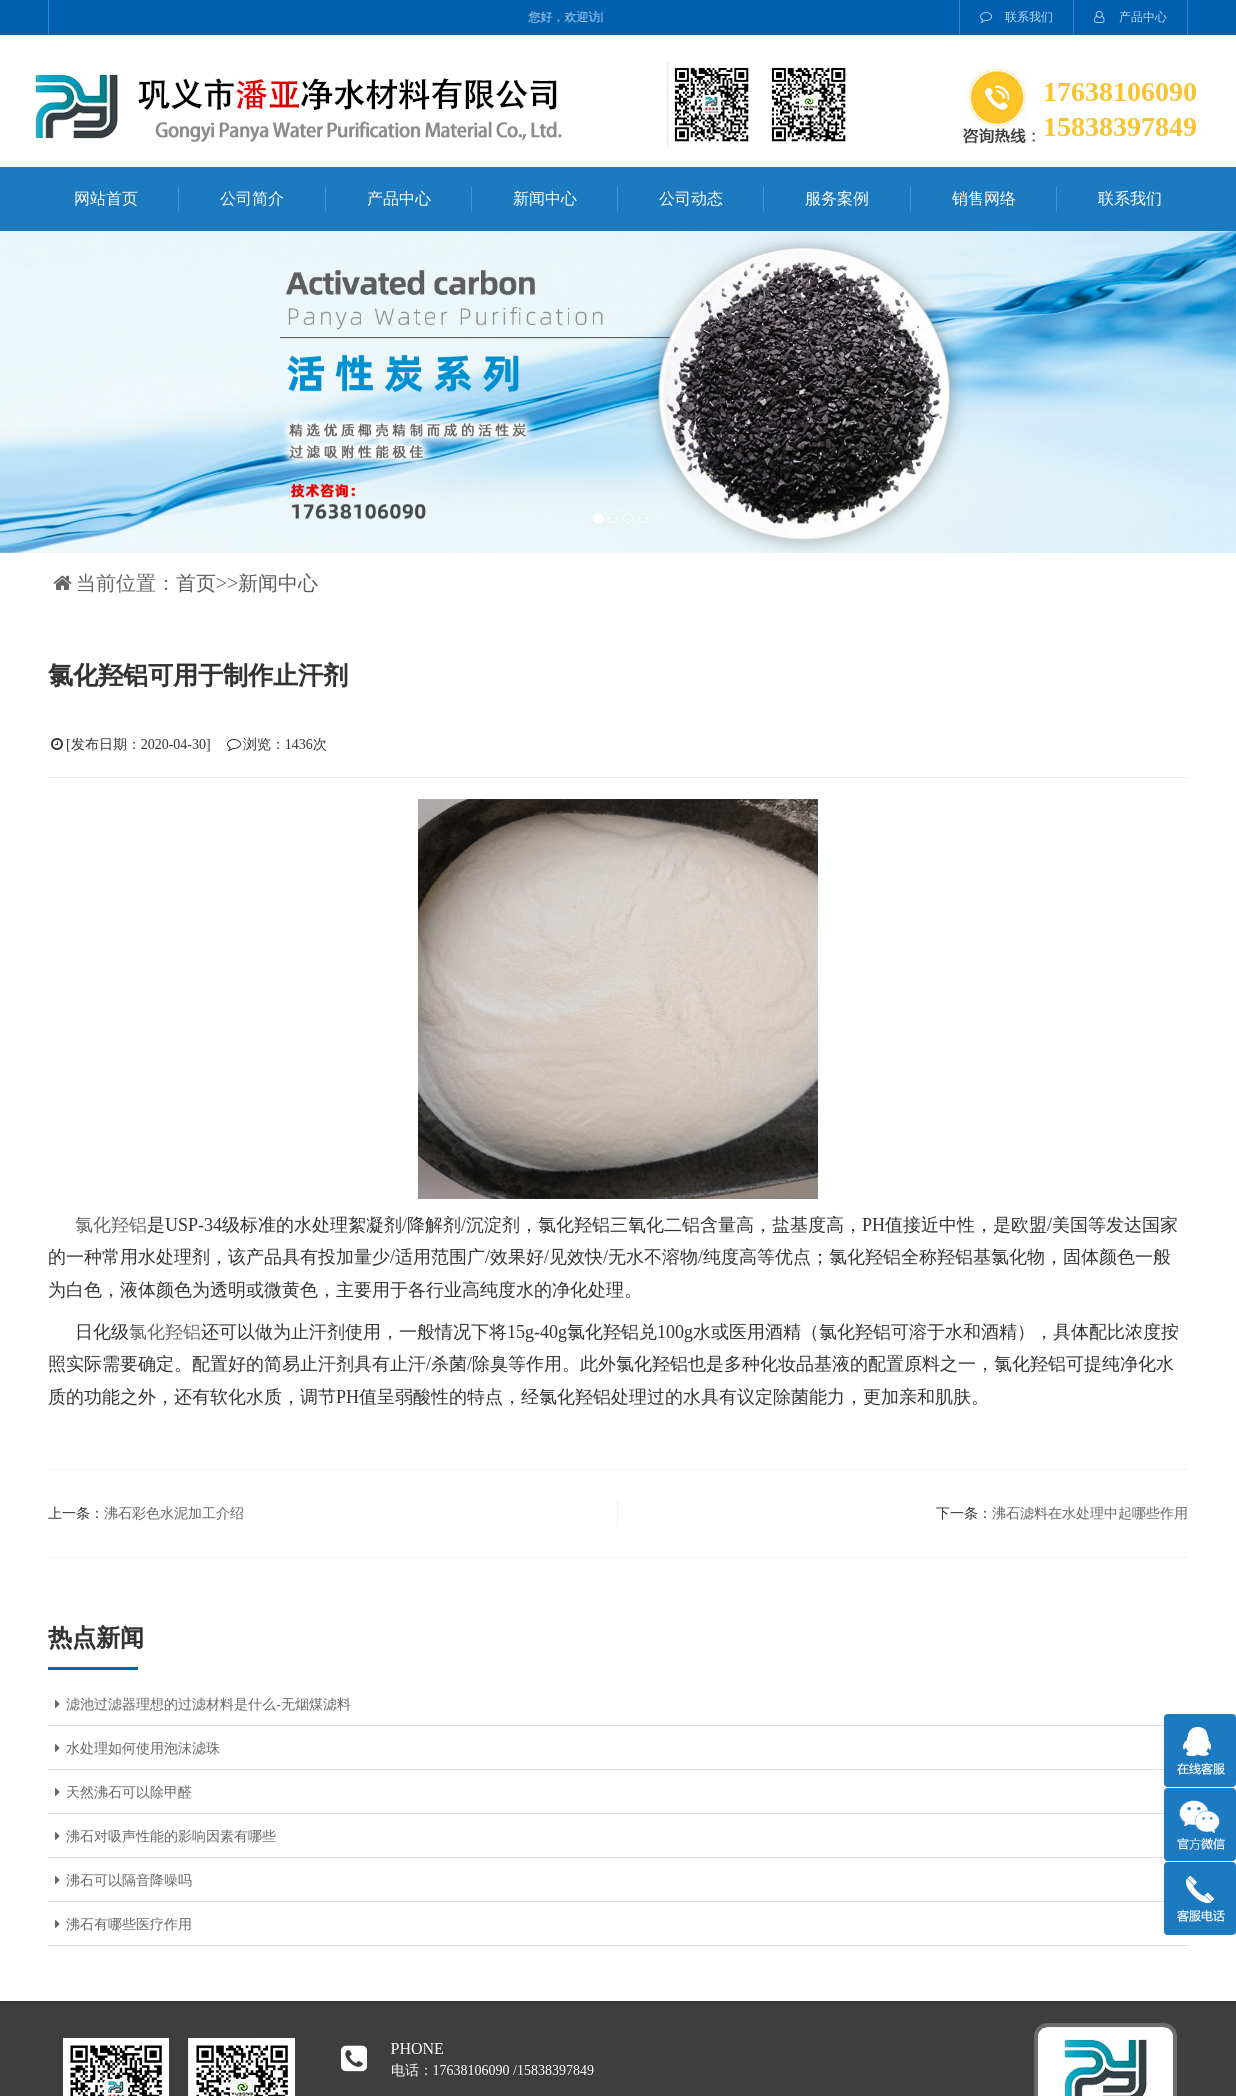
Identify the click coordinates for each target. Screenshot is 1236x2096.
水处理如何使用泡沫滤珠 (134, 1748)
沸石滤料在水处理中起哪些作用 (1090, 1513)
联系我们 (1016, 17)
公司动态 (691, 198)
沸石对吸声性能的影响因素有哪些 (162, 1836)
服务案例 (837, 198)
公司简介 (252, 198)
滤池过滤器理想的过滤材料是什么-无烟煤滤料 (199, 1704)
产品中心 (1130, 17)
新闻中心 (545, 198)
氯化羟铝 (111, 1225)
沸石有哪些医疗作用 (120, 1924)
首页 (196, 583)
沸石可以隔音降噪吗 (120, 1880)
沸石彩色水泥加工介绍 (174, 1513)
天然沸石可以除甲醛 (120, 1792)
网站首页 (106, 198)
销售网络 (984, 198)
